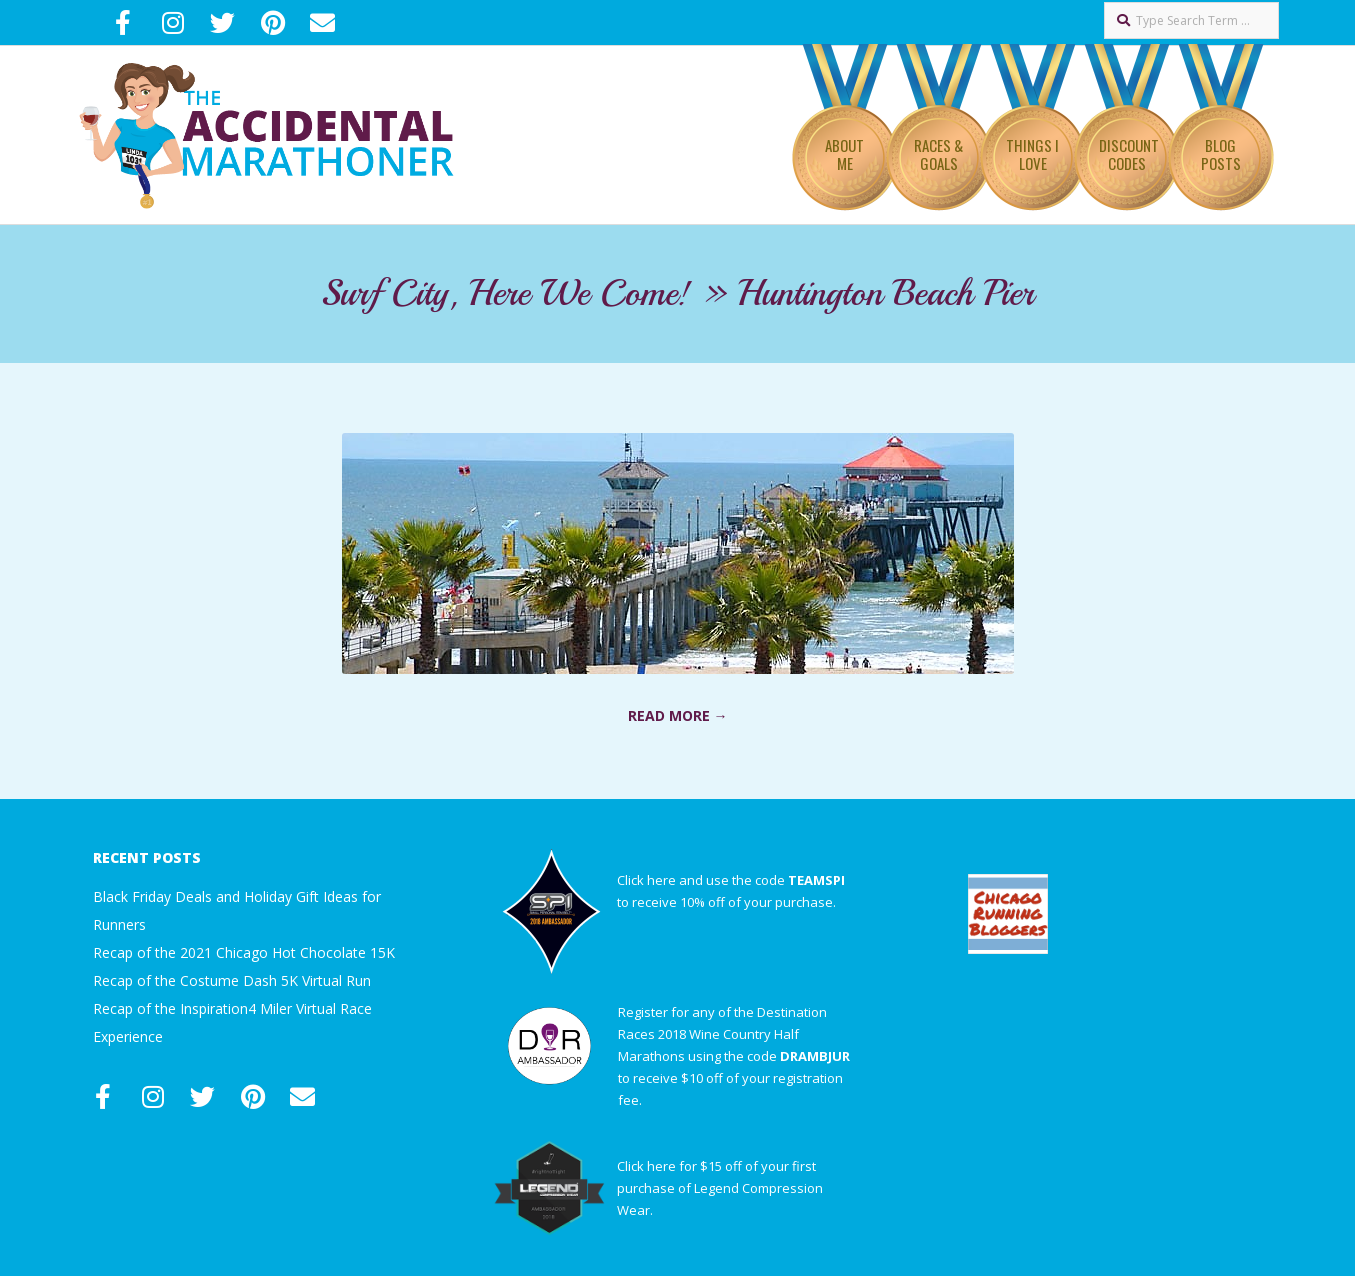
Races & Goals (938, 154)
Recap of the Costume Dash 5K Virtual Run (232, 980)
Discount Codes (1129, 154)
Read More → (678, 715)
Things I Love (1032, 154)
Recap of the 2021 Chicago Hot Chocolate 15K (244, 952)
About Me (844, 154)
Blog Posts (1221, 154)
